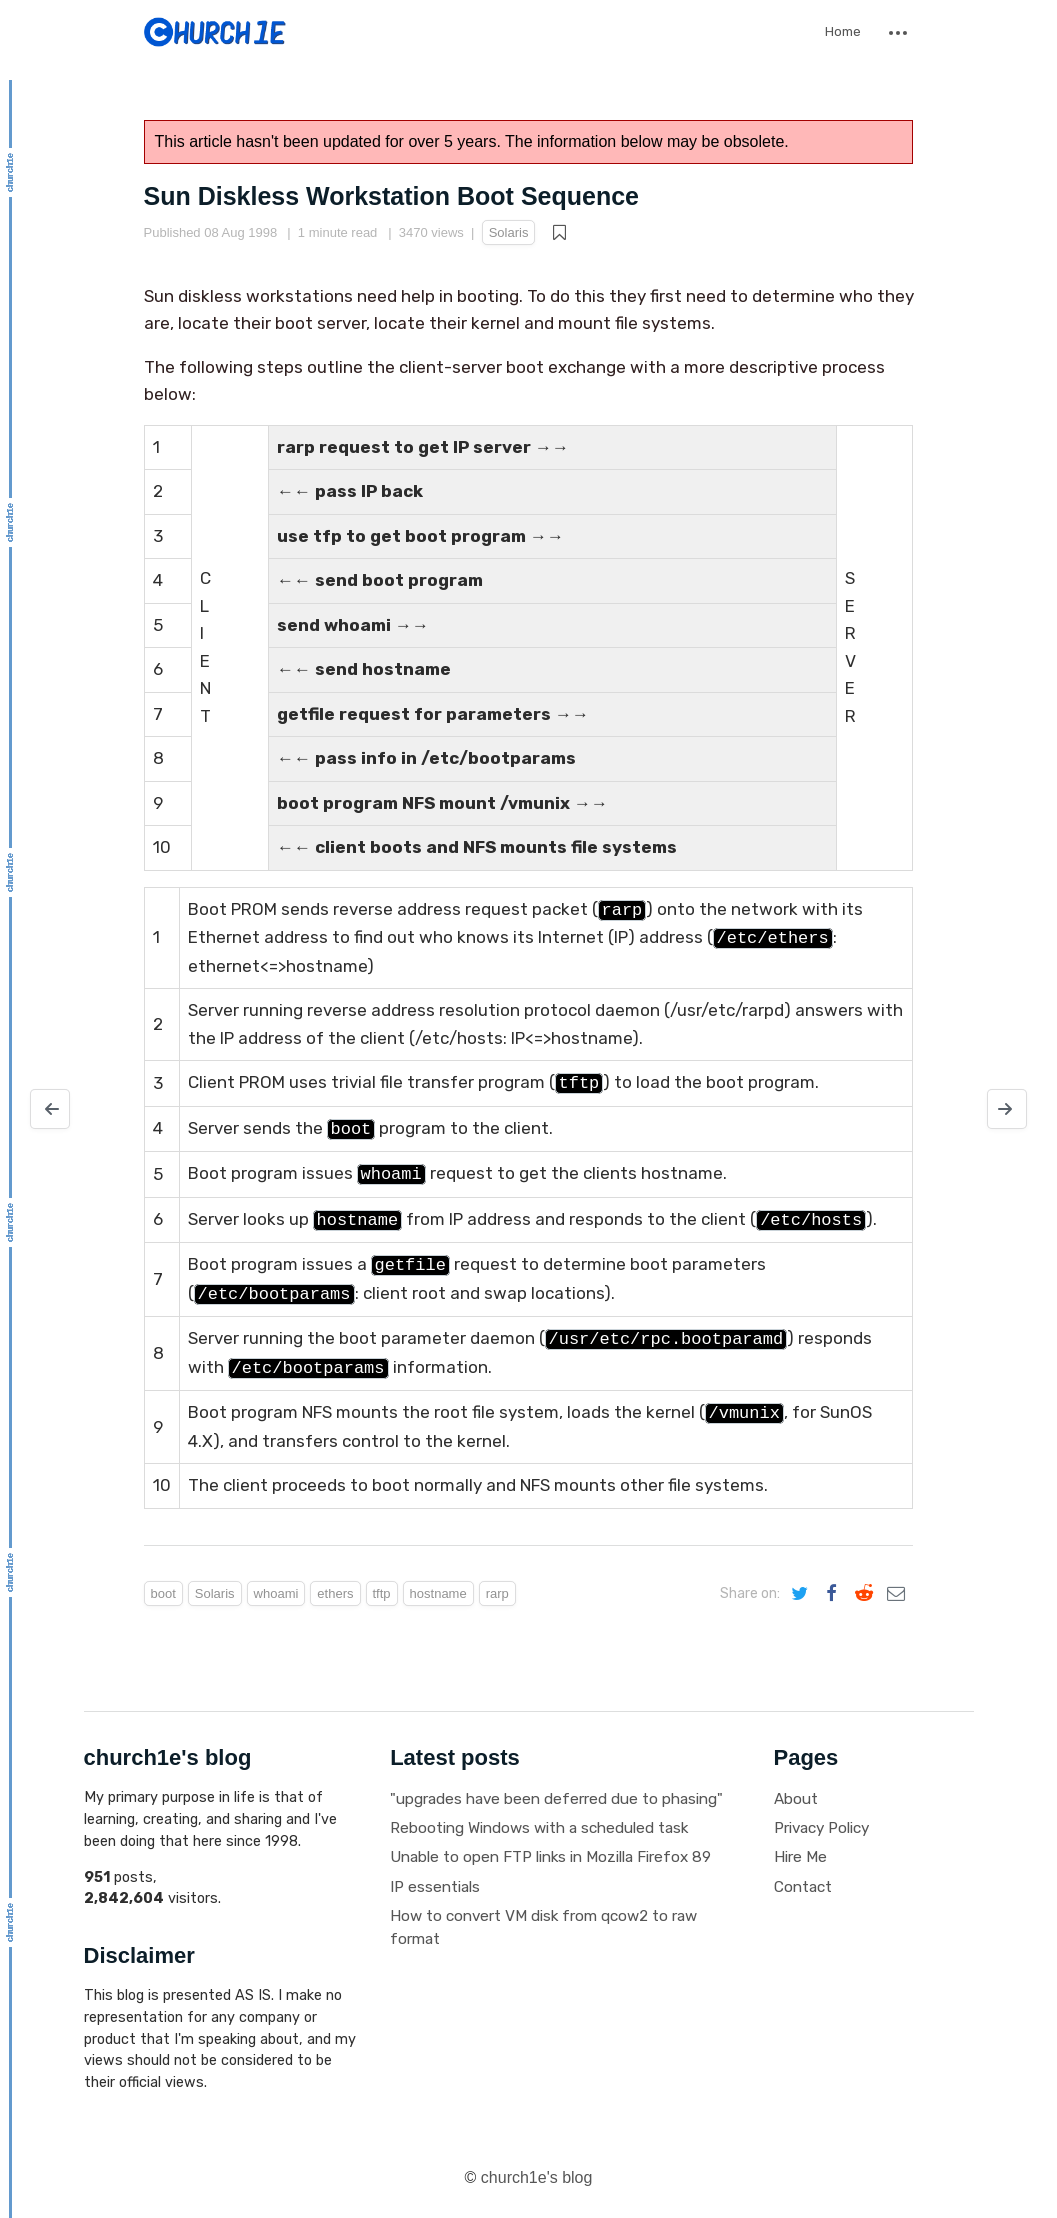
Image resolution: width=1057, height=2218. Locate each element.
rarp (497, 1593)
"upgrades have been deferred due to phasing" (556, 1799)
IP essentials (435, 1887)
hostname (438, 1593)
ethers (335, 1593)
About (796, 1799)
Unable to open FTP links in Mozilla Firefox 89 (550, 1857)
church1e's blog (537, 2177)
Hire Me (800, 1857)
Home (843, 31)
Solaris (509, 232)
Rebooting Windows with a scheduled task (539, 1828)
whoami (276, 1593)
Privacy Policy (821, 1828)
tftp (382, 1593)
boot (163, 1593)
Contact (803, 1887)
